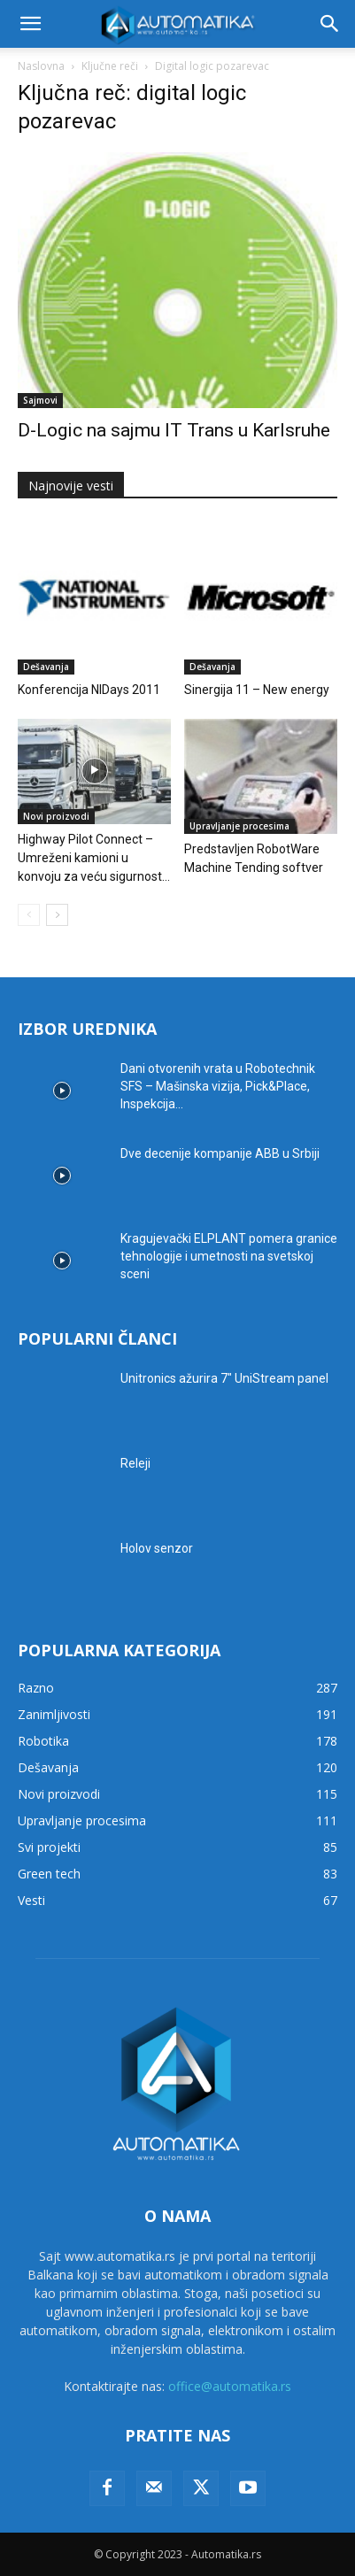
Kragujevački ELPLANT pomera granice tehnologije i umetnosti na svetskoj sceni (228, 1256)
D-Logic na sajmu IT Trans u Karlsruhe (174, 430)
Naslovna (41, 65)
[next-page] (57, 915)
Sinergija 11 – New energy (256, 690)
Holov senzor (156, 1548)
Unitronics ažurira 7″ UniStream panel (224, 1378)
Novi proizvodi (56, 816)
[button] (30, 24)
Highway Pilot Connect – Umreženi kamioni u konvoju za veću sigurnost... (94, 857)
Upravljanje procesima (239, 826)
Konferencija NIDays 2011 (89, 690)
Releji (135, 1463)
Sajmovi (40, 400)
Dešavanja (46, 666)
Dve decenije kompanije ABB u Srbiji (220, 1153)
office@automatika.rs (229, 2386)
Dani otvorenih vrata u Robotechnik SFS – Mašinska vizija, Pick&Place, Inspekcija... (217, 1086)
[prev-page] (29, 915)
